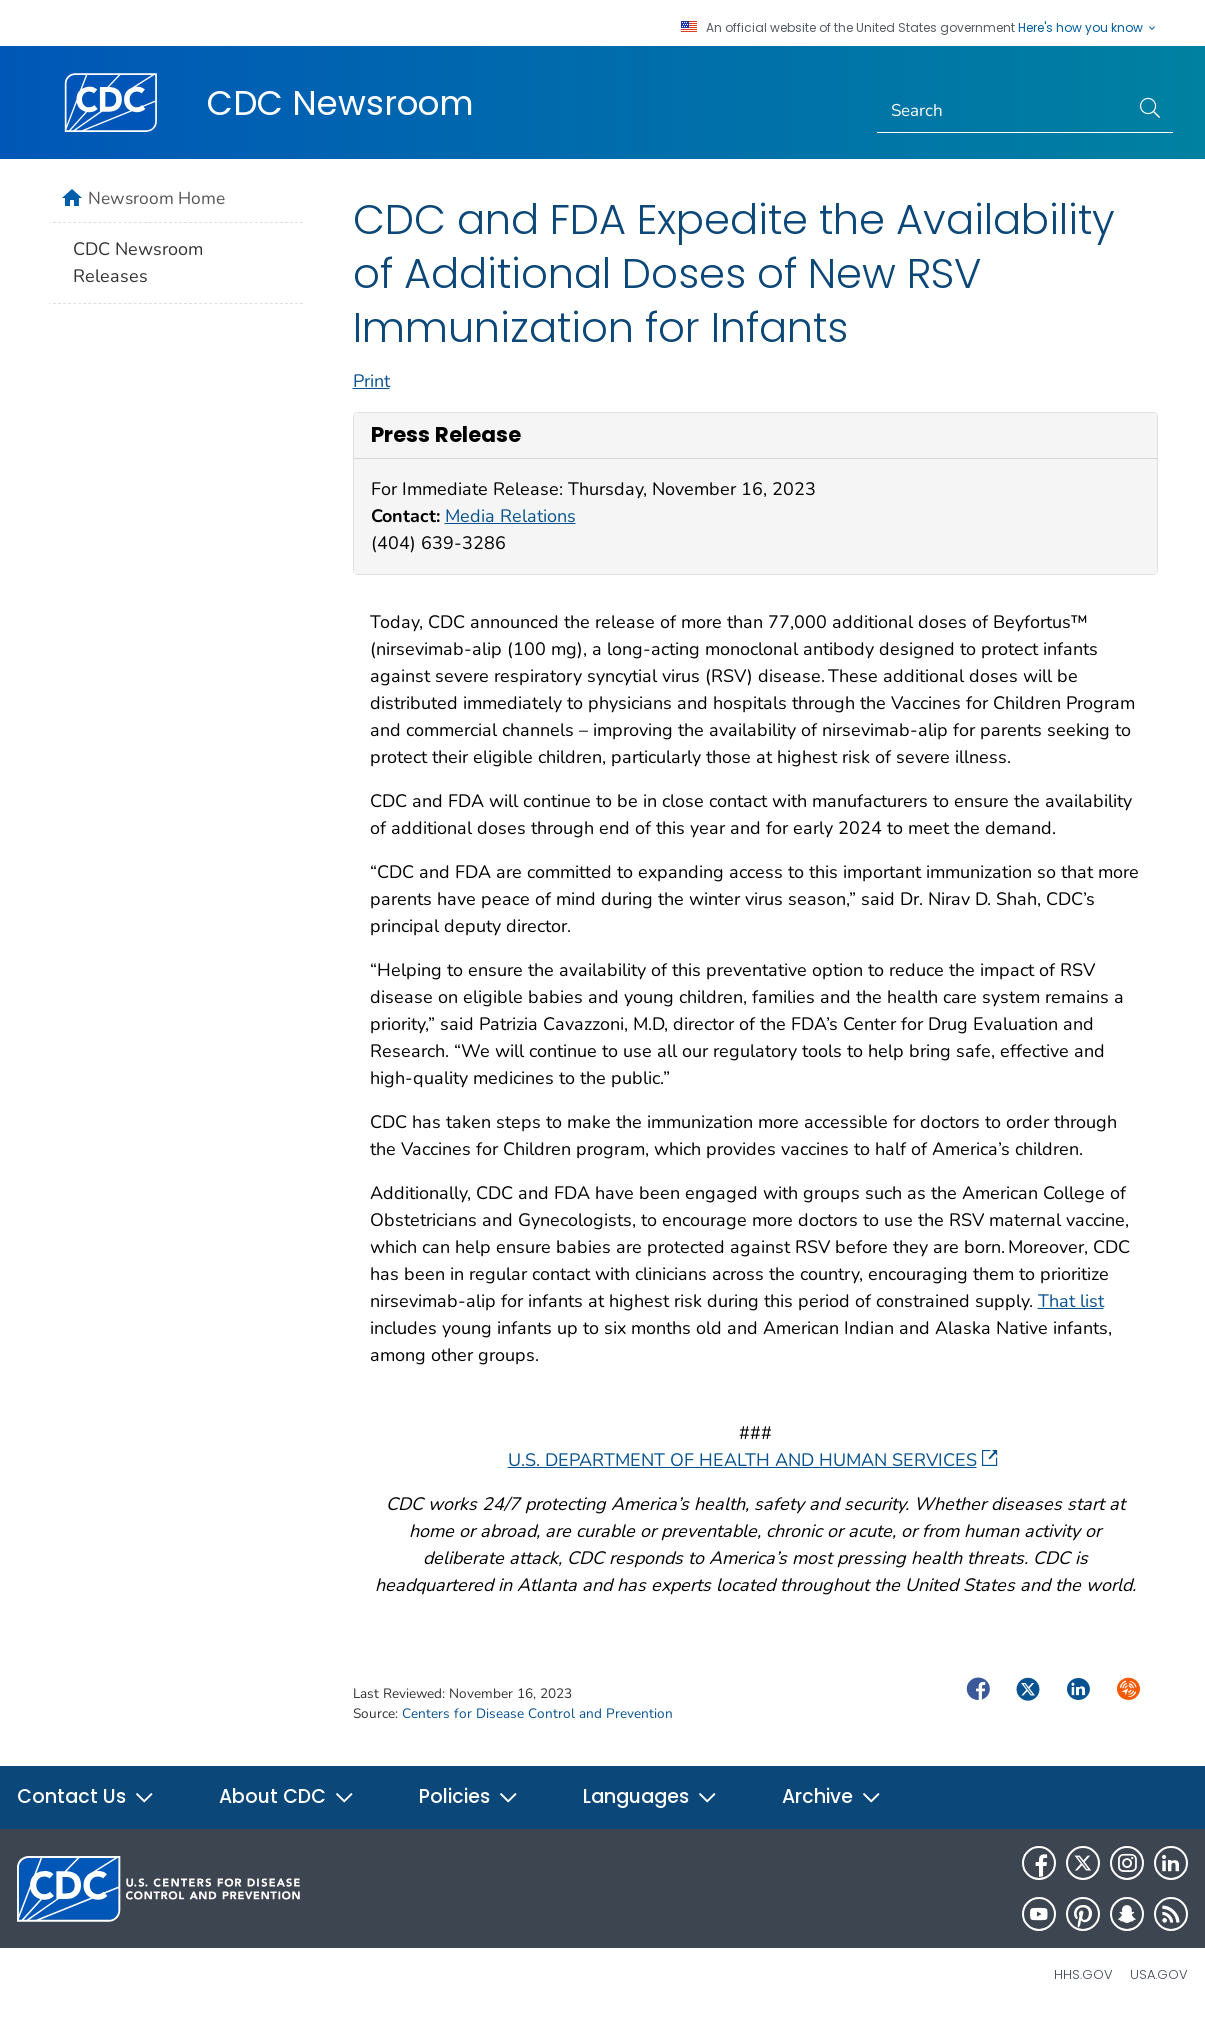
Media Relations (510, 516)
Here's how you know (1088, 28)
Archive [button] (832, 1796)
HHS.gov (1083, 1974)
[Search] (1002, 111)
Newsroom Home (156, 198)
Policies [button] (469, 1796)
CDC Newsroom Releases (138, 262)
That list (1071, 1301)
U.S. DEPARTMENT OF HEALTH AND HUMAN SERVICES (753, 1460)
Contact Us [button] (86, 1796)
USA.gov (1159, 1974)
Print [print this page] (371, 381)
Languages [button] (650, 1796)
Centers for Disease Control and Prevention (537, 1713)
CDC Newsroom (340, 103)
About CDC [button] (287, 1796)
